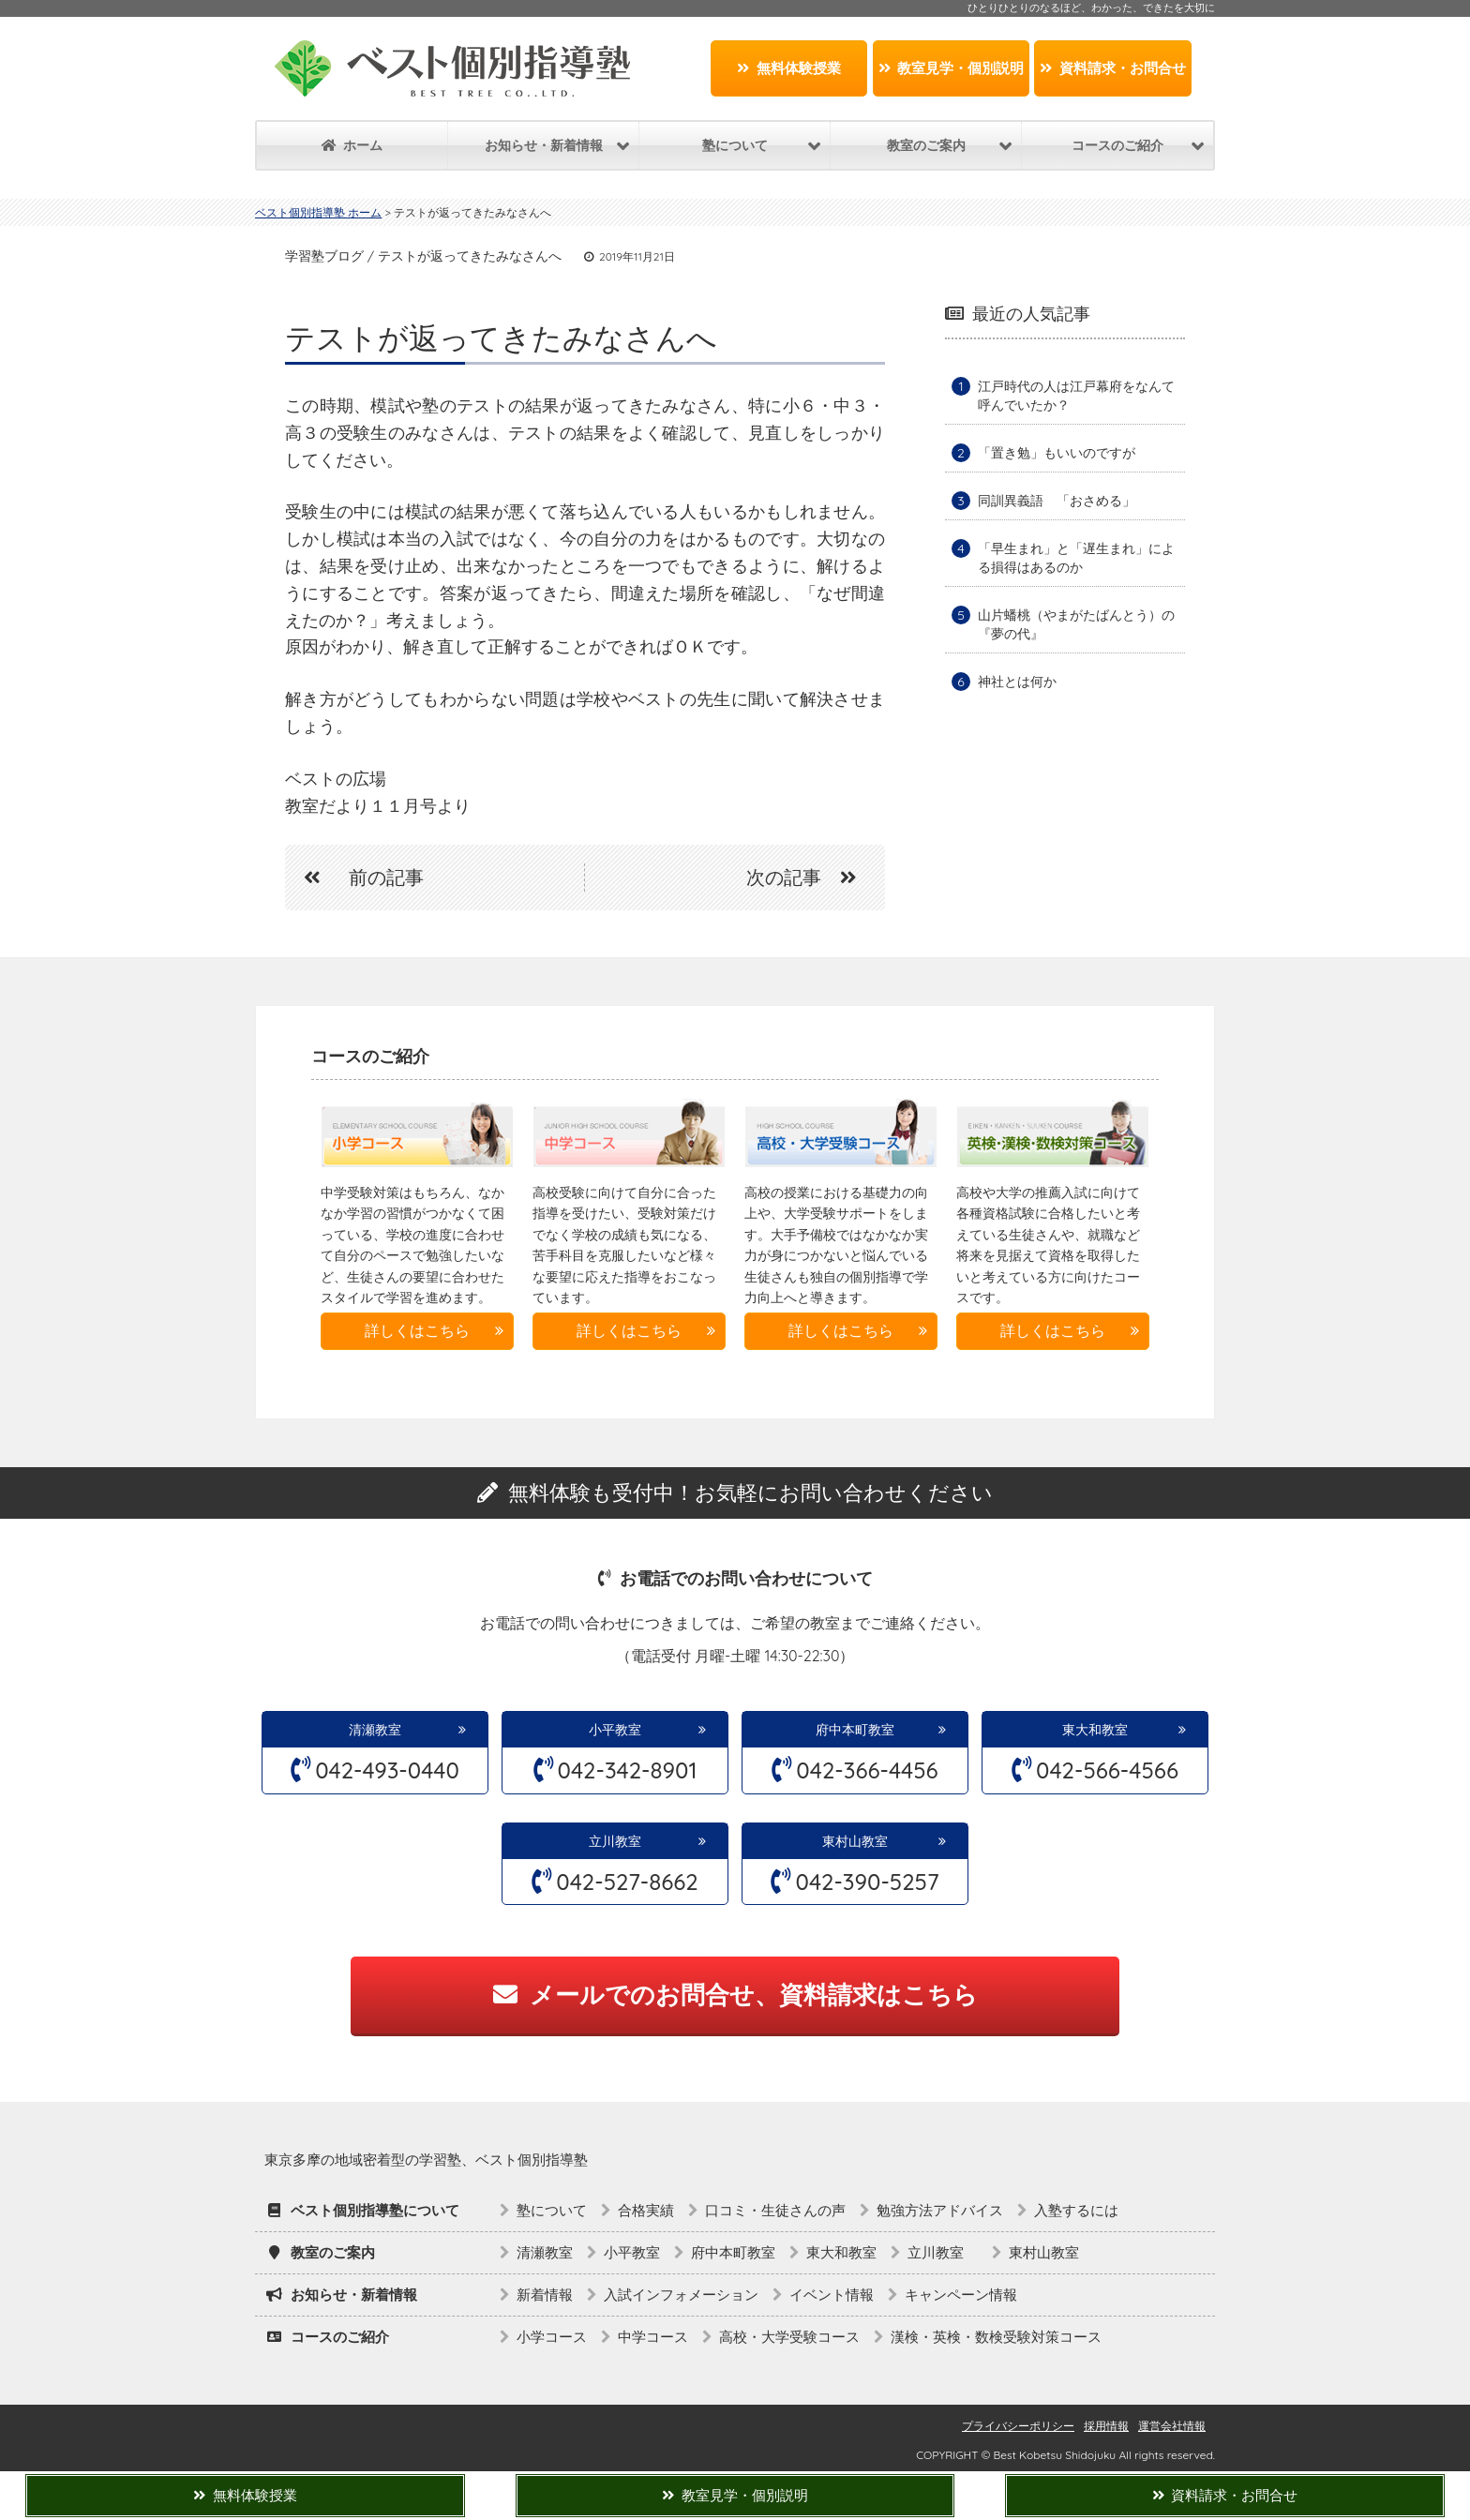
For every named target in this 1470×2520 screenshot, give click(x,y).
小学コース (552, 2337)
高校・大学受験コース (789, 2337)
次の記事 (811, 877)
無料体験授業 (789, 68)
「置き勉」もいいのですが (1056, 452)
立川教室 (621, 1841)
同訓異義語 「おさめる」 (1056, 500)
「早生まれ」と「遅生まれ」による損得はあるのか (1076, 558)
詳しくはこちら (417, 1330)
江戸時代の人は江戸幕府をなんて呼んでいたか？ (1076, 395)
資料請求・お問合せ (1113, 68)
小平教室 (615, 1729)
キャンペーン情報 (961, 2294)
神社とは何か (1017, 681)
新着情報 (545, 2294)
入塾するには (1076, 2210)
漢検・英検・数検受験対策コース (996, 2337)
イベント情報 (831, 2294)
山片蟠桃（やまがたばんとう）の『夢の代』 (1076, 624)
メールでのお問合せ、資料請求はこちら (735, 1994)
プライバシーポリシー (1018, 2426)
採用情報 (1106, 2426)
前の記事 (354, 877)
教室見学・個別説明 (951, 68)
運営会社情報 (1172, 2426)
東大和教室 (1095, 1729)
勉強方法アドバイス (940, 2210)
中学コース (653, 2337)
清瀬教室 (375, 1729)
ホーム (352, 145)
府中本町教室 (855, 1729)
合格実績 (646, 2210)
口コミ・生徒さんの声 (775, 2210)
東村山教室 (855, 1841)
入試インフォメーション (681, 2294)
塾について (552, 2210)
